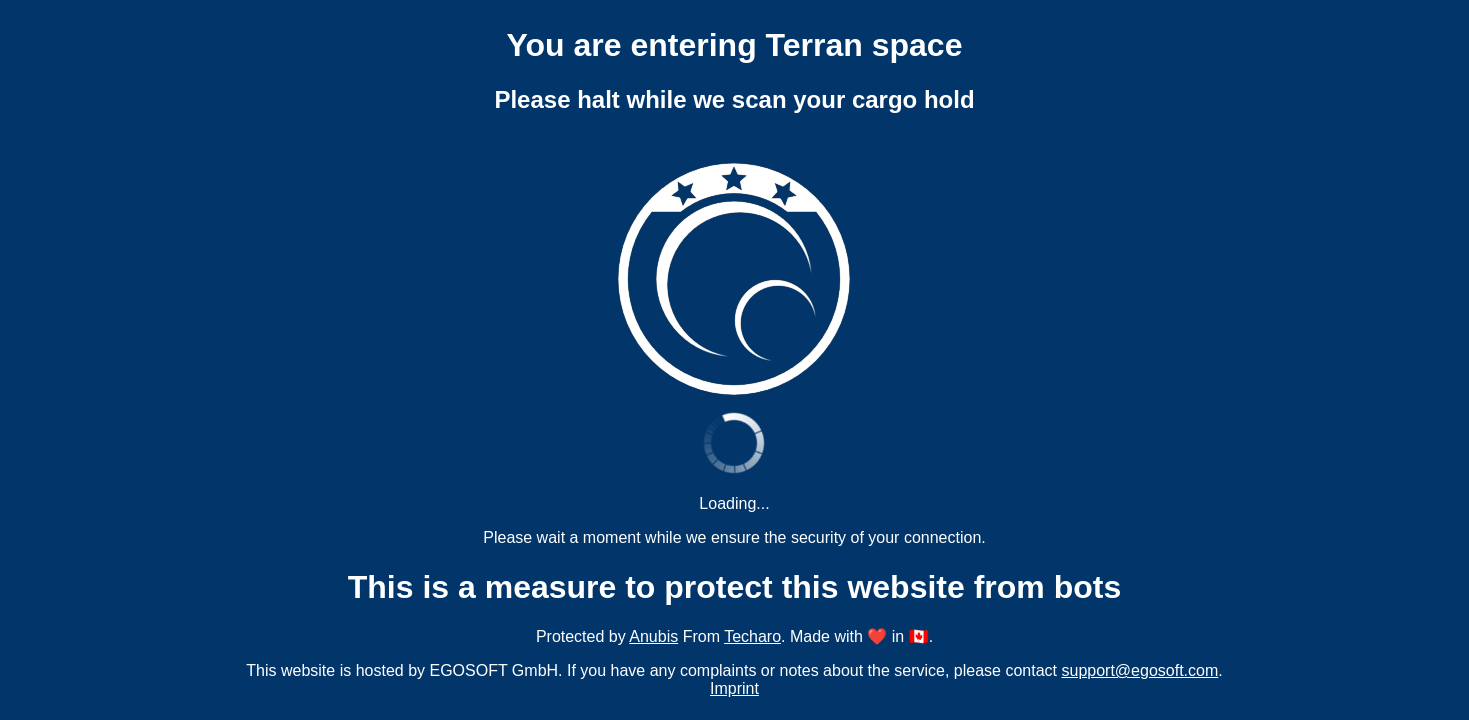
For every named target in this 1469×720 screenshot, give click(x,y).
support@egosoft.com (1139, 670)
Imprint (734, 688)
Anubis (653, 636)
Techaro (752, 636)
